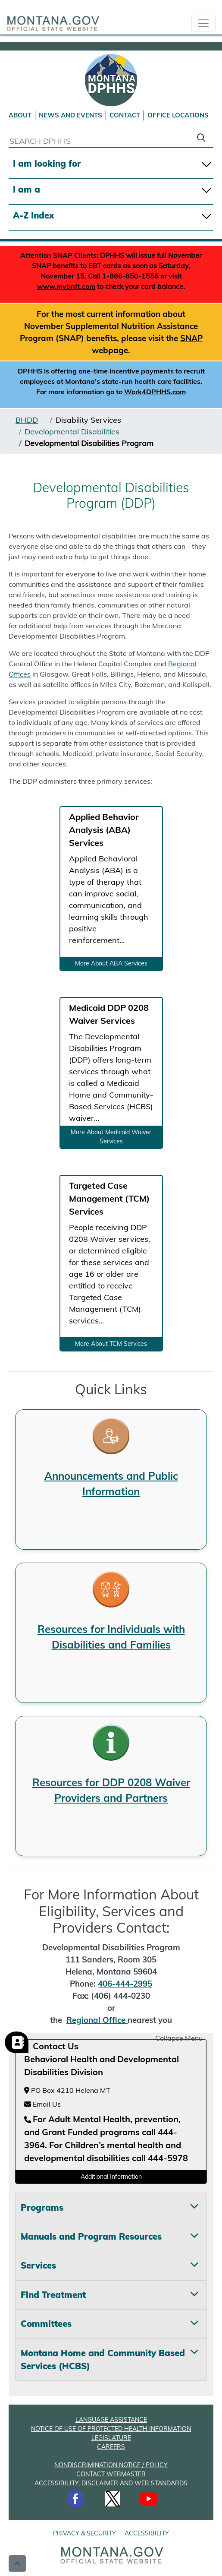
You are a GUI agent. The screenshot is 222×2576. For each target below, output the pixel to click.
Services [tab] (38, 2265)
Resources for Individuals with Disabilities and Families (111, 1637)
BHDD (27, 420)
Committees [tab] (46, 2323)
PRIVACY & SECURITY (84, 2533)
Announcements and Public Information (111, 1483)
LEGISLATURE (111, 2438)
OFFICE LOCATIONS (178, 115)
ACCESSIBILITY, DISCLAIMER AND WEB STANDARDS (111, 2483)
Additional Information (111, 2176)
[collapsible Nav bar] (203, 23)
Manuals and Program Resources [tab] (91, 2236)
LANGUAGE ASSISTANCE (111, 2420)
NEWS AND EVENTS (70, 115)
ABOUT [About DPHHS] (20, 115)
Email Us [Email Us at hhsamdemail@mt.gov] (42, 2104)
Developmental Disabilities (72, 432)
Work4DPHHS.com (155, 391)
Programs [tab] (42, 2207)
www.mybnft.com (66, 286)
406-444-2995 (125, 1983)
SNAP (191, 338)
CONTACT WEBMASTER (111, 2474)
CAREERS (111, 2447)
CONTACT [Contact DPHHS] (124, 115)
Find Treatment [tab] (53, 2294)
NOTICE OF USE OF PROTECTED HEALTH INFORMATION (111, 2429)
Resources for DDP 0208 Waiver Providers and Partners (111, 1790)
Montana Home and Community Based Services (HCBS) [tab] (103, 2359)
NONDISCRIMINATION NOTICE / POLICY (111, 2465)
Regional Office (97, 2020)
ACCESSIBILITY (147, 2533)
